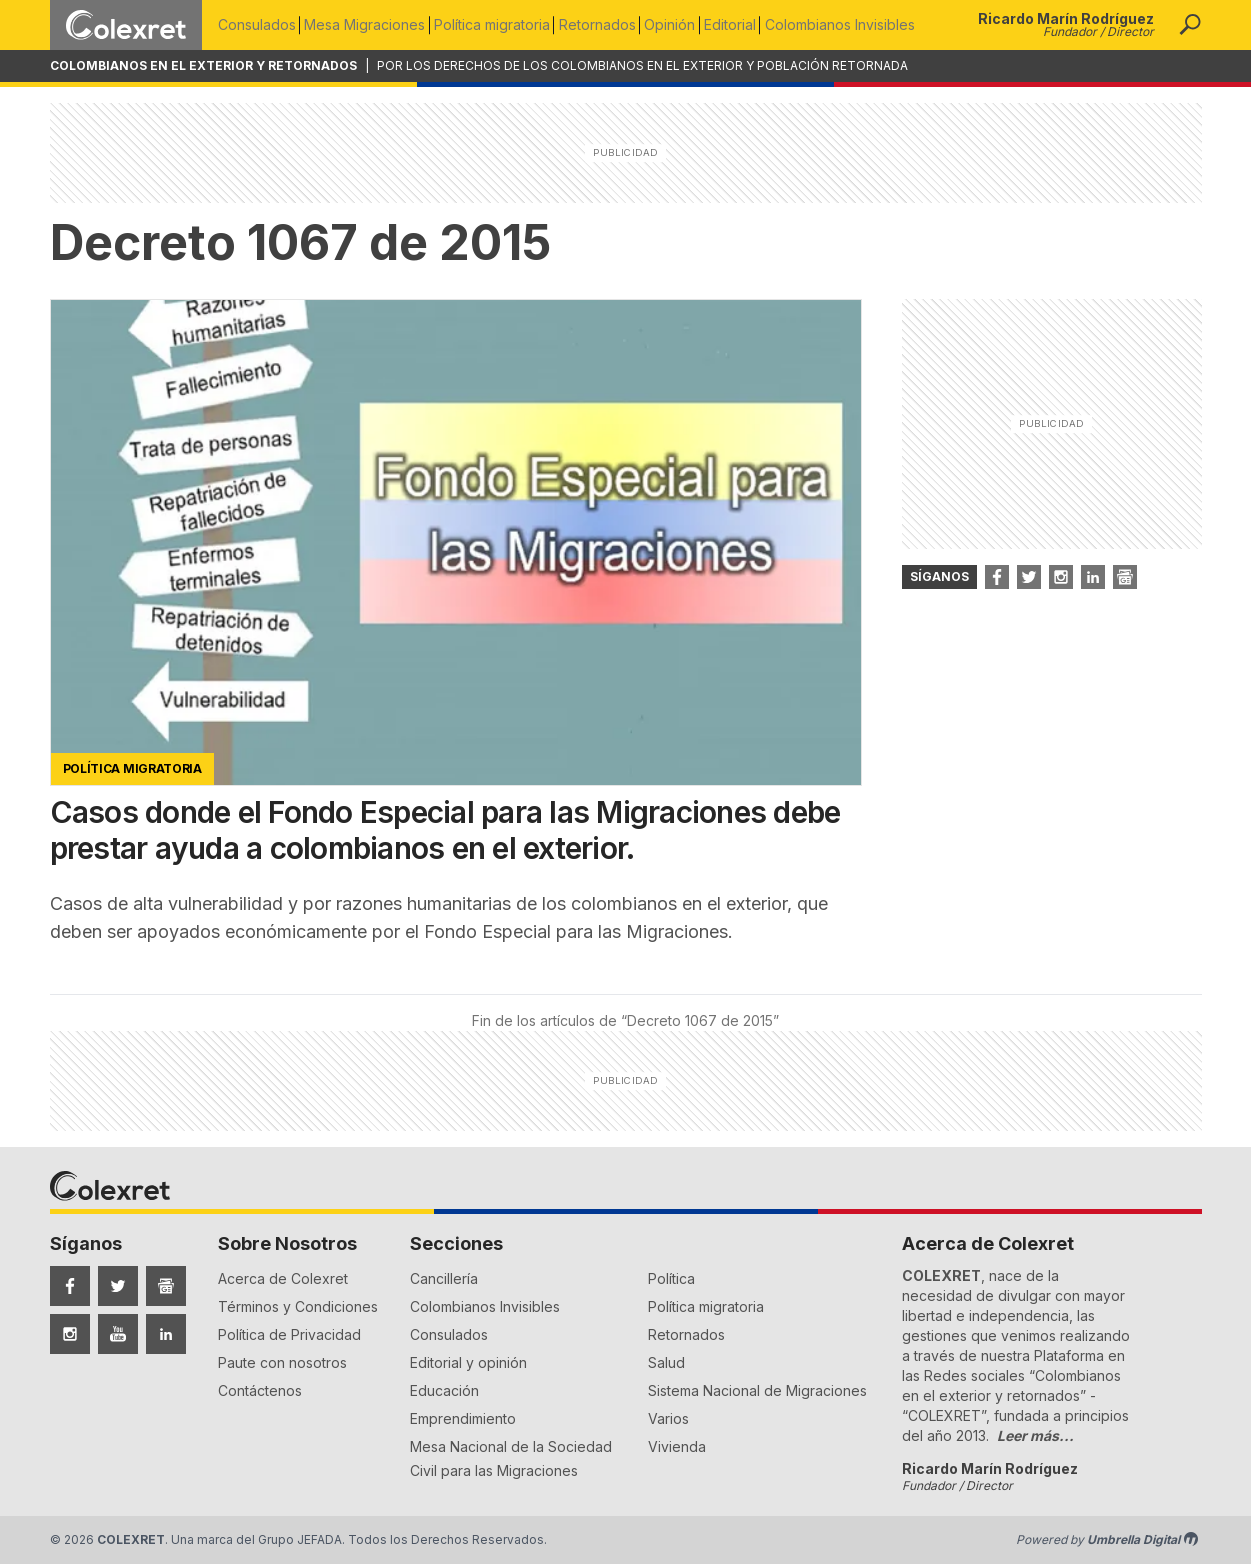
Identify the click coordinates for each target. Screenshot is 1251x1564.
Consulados (257, 24)
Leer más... (1035, 1435)
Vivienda (677, 1446)
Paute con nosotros (282, 1362)
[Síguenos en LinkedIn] (166, 1334)
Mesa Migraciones (368, 24)
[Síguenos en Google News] (166, 1286)
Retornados (607, 24)
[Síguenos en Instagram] (70, 1334)
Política (671, 1278)
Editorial (747, 24)
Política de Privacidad (289, 1334)
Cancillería (444, 1278)
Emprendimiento (463, 1418)
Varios (668, 1418)
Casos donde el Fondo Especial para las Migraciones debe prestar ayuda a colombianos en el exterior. (445, 830)
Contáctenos (260, 1390)
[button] (1190, 25)
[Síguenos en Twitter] (118, 1286)
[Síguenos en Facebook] (70, 1286)
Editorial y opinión (468, 1362)
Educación (444, 1390)
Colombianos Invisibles (860, 24)
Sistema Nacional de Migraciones (757, 1390)
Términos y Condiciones (298, 1306)
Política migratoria (499, 24)
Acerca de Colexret (283, 1278)
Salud (666, 1362)
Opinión (683, 24)
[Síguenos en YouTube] (118, 1334)
